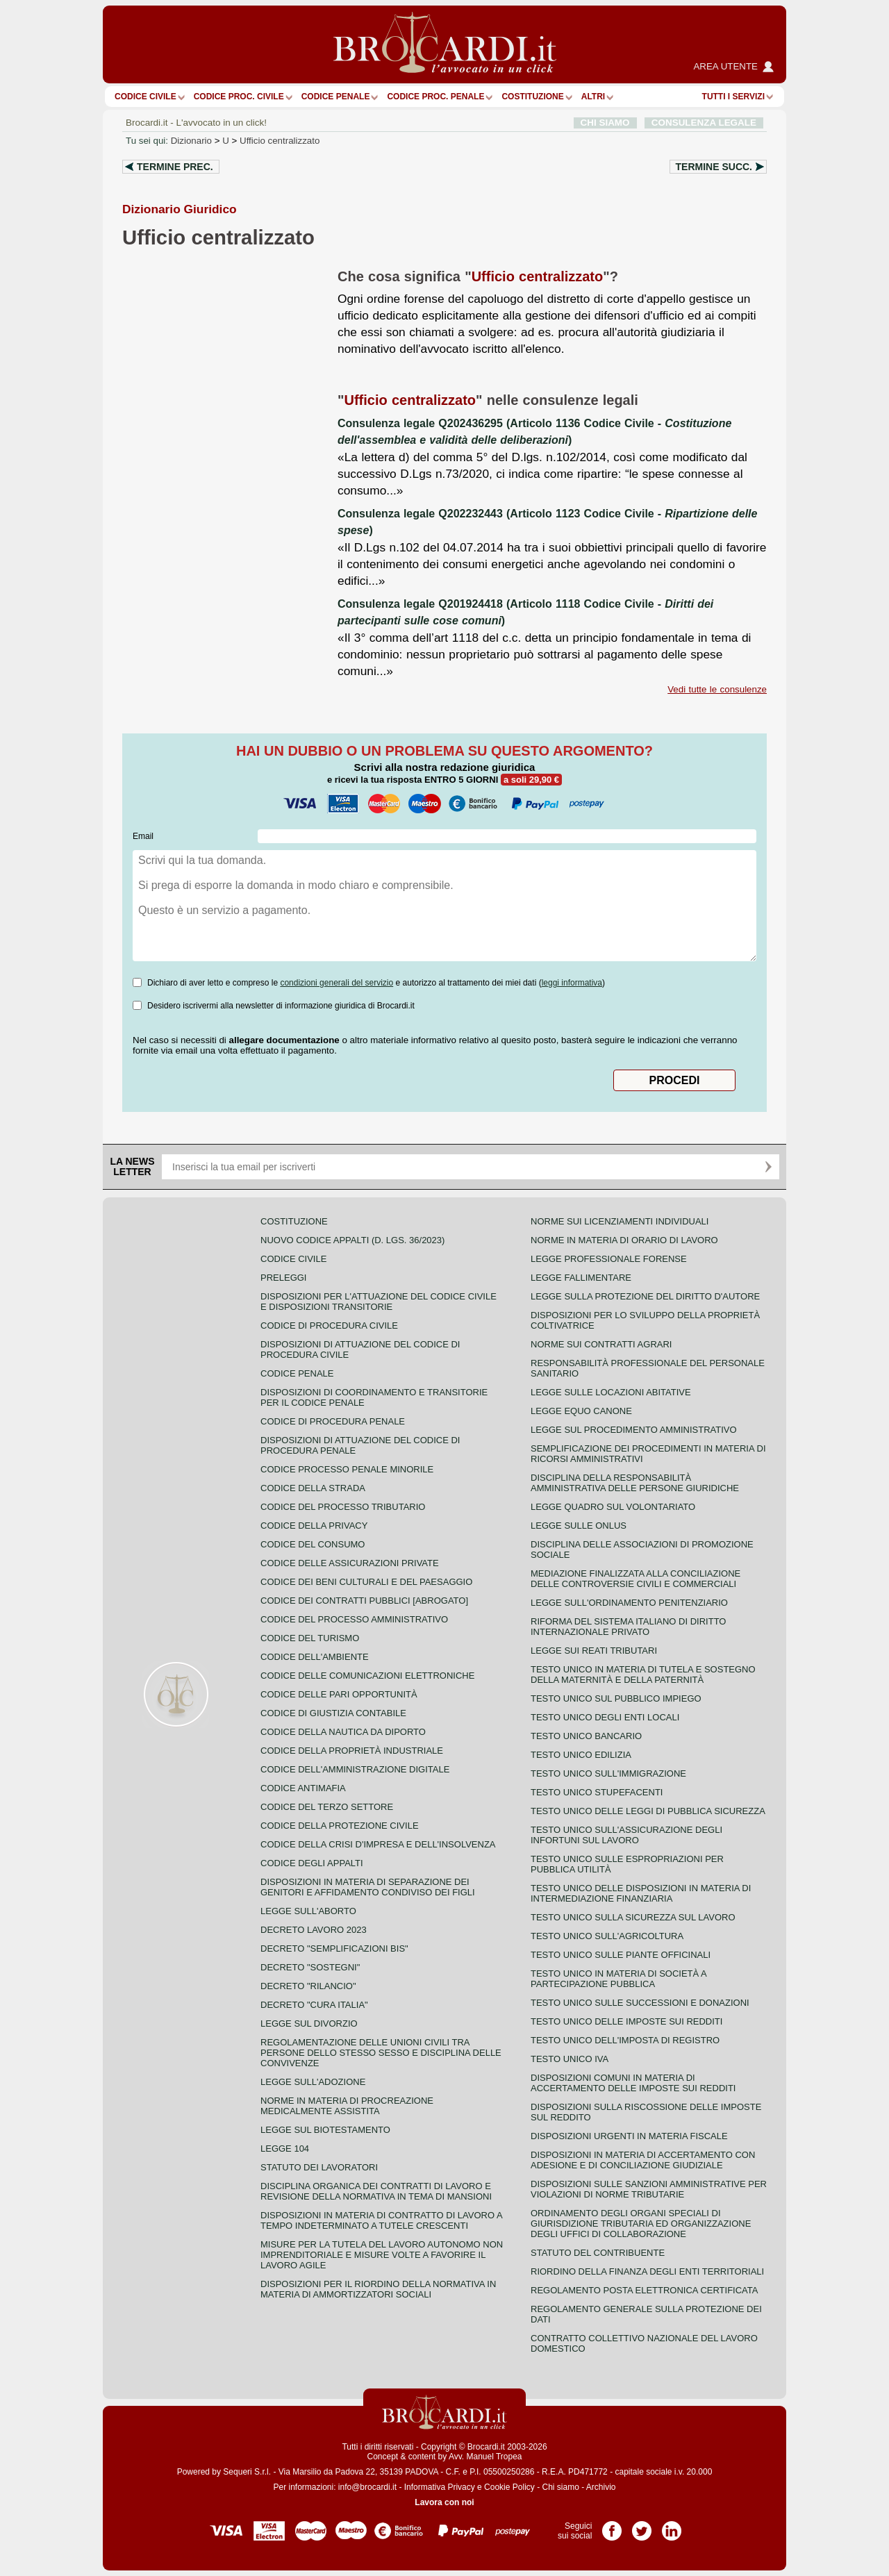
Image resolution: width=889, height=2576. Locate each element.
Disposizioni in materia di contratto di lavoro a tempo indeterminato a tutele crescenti (381, 2220)
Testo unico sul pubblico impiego (616, 1698)
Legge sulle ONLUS (578, 1525)
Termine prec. (175, 166)
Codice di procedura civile (329, 1325)
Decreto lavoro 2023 (313, 1930)
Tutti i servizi (733, 96)
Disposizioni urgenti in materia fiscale (629, 2136)
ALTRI (593, 96)
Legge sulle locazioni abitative (611, 1392)
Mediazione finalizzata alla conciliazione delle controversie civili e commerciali (635, 1578)
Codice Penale (335, 96)
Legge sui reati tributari (594, 1650)
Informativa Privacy (439, 2487)
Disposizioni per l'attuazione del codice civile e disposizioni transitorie (378, 1301)
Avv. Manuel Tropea (485, 2456)
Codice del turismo (309, 1638)
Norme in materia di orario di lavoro (624, 1240)
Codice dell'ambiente (314, 1657)
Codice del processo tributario (342, 1507)
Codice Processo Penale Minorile (346, 1469)
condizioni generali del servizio (336, 983)
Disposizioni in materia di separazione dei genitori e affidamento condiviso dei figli (367, 1887)
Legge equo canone (581, 1411)
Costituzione (532, 96)
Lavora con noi (444, 2502)
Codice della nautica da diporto (343, 1732)
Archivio (601, 2487)
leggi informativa (572, 983)
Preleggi (283, 1277)
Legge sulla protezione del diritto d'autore (645, 1296)
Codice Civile (145, 96)
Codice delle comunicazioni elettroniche (367, 1675)
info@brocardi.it (367, 2487)
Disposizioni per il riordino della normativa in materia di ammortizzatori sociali (378, 2289)
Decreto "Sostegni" (310, 1967)
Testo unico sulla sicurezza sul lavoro (633, 1917)
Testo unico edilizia (581, 1755)
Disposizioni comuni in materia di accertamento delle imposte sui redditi (633, 2082)
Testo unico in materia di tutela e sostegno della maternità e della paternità (643, 1674)
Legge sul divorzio (309, 2023)
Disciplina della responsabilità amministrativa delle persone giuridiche (635, 1482)
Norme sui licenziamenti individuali (619, 1221)
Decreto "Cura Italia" (314, 2005)
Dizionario (191, 140)
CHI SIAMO (605, 122)
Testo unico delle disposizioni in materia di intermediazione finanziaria (641, 1893)
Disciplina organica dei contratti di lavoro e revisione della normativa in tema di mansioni (376, 2191)
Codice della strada (312, 1488)
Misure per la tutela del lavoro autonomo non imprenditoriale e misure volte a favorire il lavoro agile (381, 2254)
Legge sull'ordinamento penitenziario (629, 1602)
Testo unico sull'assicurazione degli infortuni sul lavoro (626, 1835)
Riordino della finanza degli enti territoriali (647, 2271)
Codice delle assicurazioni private (349, 1563)
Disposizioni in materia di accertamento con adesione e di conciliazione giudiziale (643, 2160)
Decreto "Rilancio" (308, 1986)
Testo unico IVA (569, 2059)
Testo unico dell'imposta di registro (625, 2040)
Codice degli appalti (311, 1863)
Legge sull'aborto (308, 1911)
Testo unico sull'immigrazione (608, 1773)
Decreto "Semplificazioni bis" (334, 1948)
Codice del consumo (312, 1544)
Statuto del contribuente (598, 2252)
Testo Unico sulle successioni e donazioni (640, 2002)
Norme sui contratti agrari (601, 1344)
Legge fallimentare (581, 1277)
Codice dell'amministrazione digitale (354, 1769)
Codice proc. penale (435, 96)
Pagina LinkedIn (671, 2526)
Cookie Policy (509, 2487)
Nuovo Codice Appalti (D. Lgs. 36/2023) (352, 1240)
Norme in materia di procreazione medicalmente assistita (346, 2105)
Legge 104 (284, 2148)
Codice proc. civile (239, 96)
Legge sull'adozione (312, 2082)
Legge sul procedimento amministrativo (634, 1429)
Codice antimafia (303, 1788)
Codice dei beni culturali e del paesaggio (366, 1582)
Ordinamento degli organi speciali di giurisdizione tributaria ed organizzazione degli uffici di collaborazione (641, 2223)
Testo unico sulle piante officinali (621, 1955)
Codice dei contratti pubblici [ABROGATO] (364, 1600)
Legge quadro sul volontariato (613, 1507)
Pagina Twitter (641, 2526)
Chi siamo (560, 2487)
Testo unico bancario (586, 1736)
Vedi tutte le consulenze (717, 689)
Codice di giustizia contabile (333, 1713)
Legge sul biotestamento (325, 2130)
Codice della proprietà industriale (351, 1750)
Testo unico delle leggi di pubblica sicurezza (648, 1811)
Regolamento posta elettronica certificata (644, 2290)
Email (143, 836)
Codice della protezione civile (339, 1825)
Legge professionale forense (609, 1259)
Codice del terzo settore (326, 1807)
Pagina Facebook (612, 2526)
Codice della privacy (313, 1525)
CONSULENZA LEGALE (703, 122)
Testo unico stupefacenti (597, 1792)
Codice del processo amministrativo (354, 1619)
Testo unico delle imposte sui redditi (626, 2021)
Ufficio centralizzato (279, 140)
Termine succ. (714, 166)
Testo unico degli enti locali (605, 1717)
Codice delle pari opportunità (338, 1694)
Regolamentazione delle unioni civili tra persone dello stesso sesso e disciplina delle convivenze (380, 2052)
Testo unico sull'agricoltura (607, 1936)
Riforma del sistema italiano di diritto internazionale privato (628, 1626)
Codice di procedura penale (332, 1421)
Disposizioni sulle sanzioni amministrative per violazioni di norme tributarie (649, 2189)
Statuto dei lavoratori (319, 2167)
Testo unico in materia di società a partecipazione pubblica (618, 1978)
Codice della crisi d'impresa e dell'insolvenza (378, 1844)
